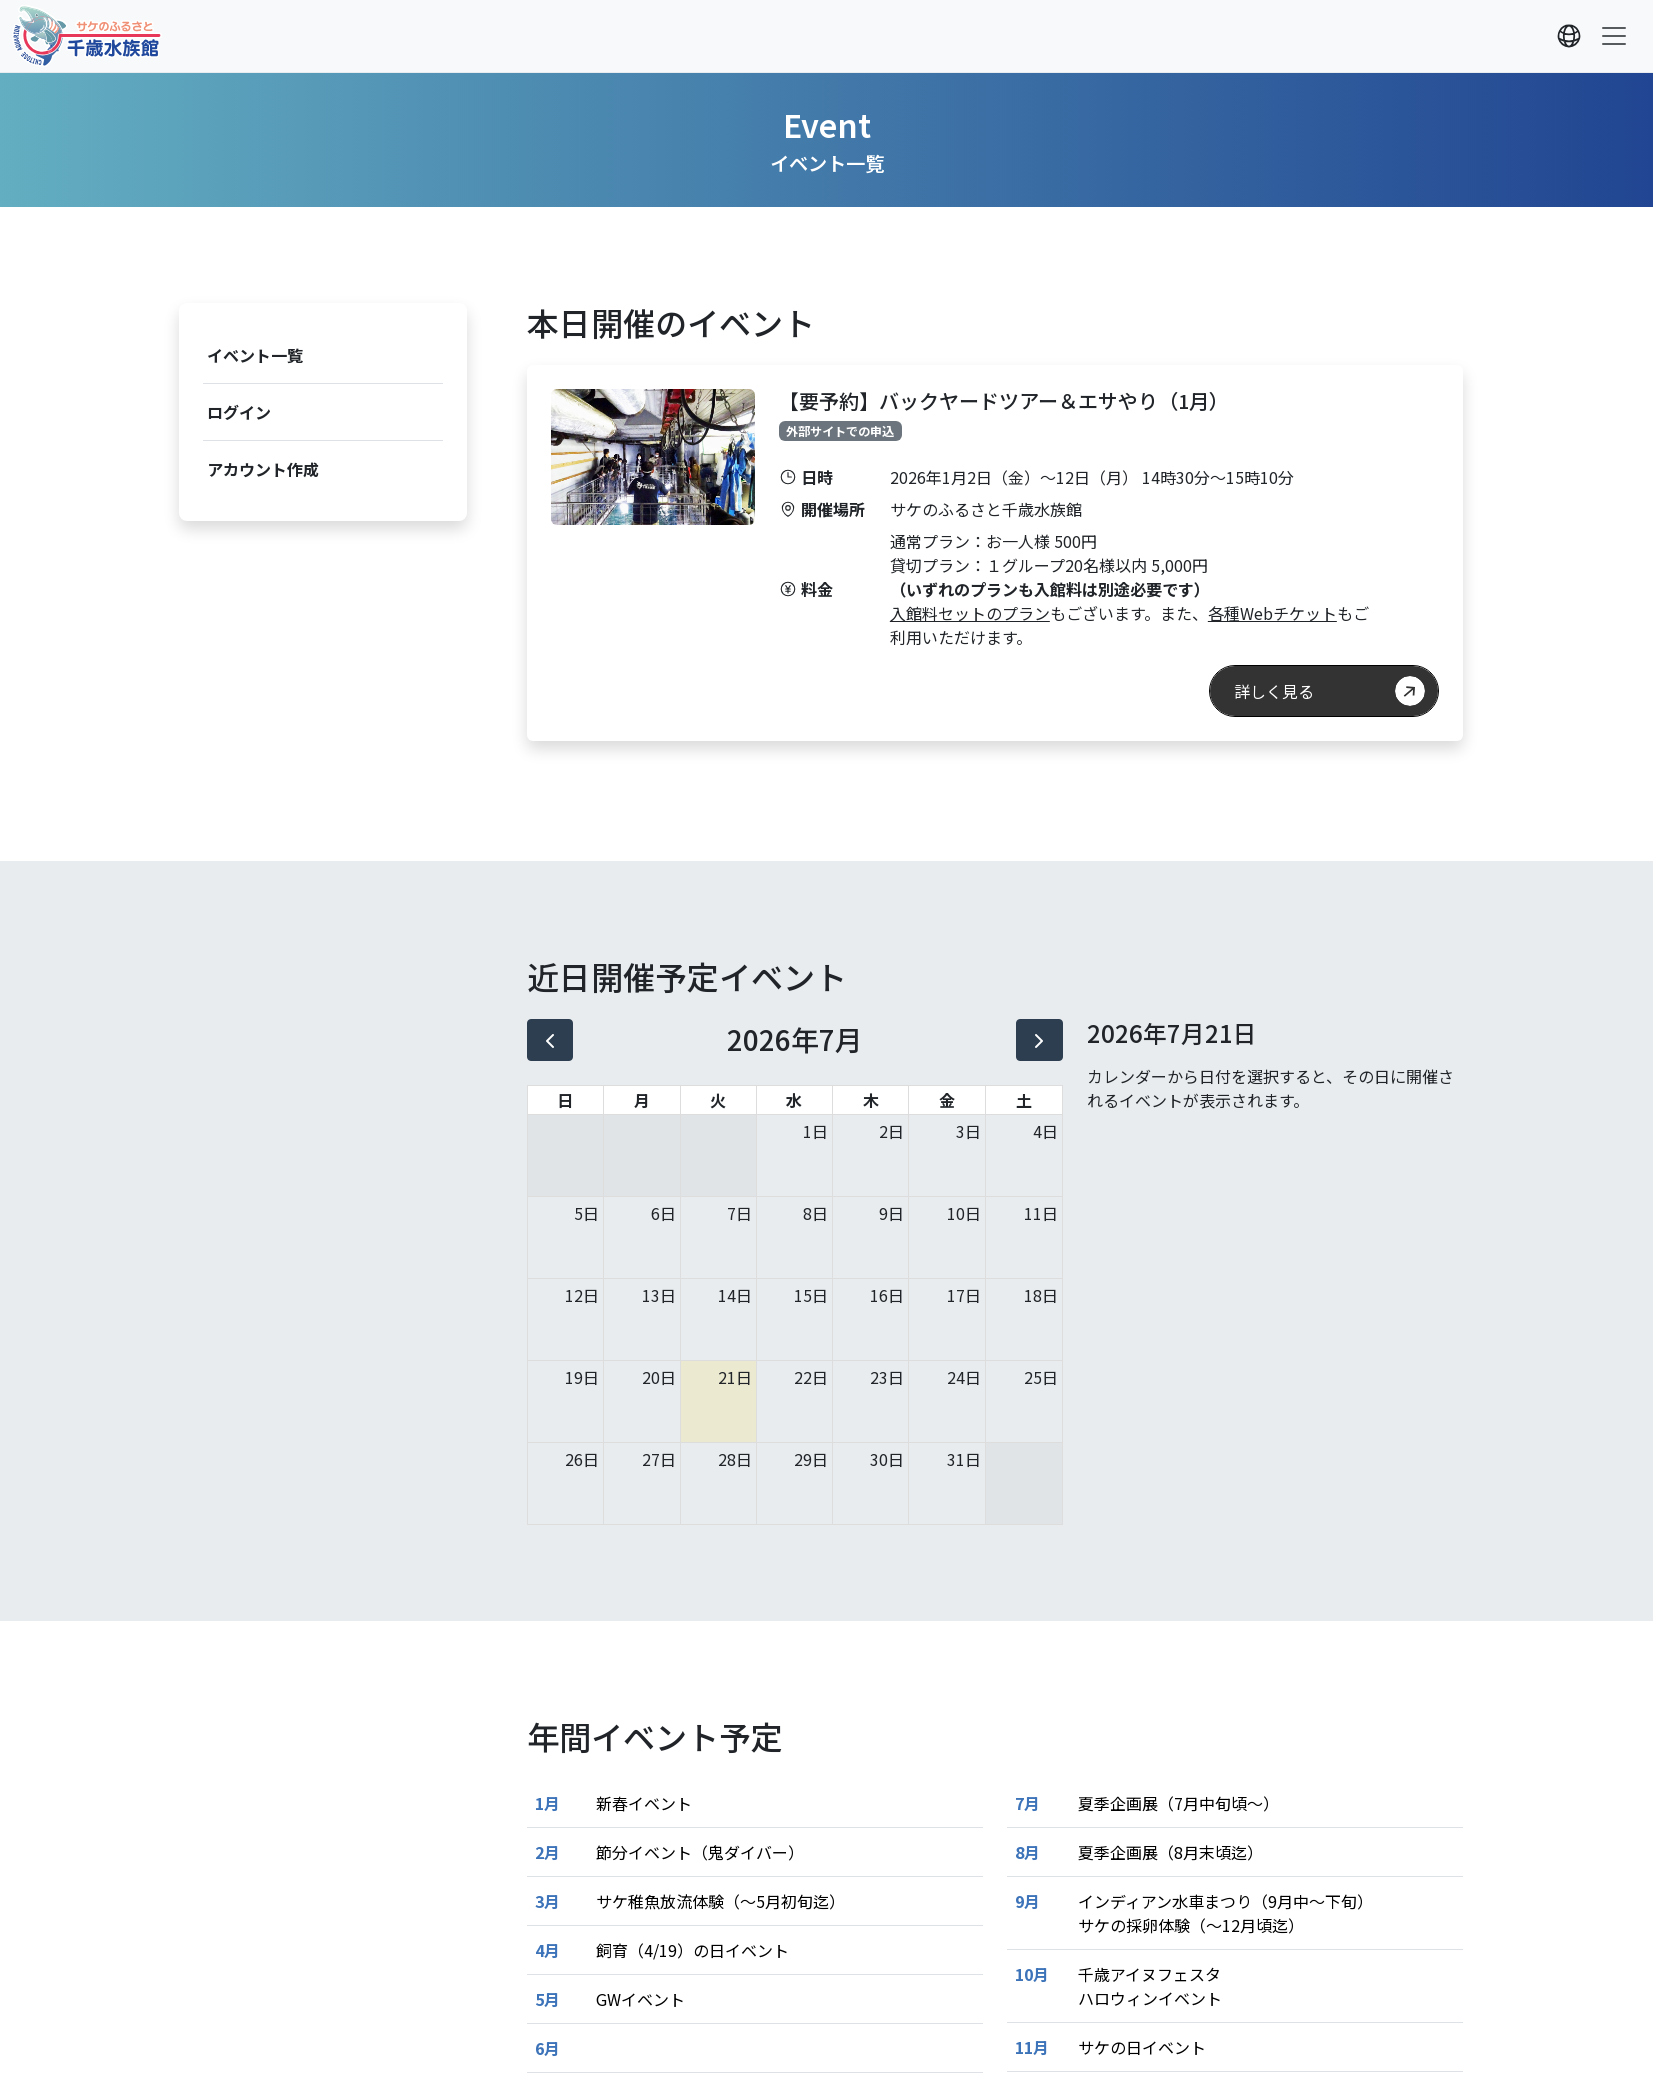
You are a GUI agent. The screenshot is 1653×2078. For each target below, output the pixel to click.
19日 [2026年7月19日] (582, 1377)
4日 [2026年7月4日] (1045, 1131)
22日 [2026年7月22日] (811, 1377)
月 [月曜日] (642, 1100)
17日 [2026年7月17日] (964, 1295)
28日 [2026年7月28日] (735, 1459)
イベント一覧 (255, 355)
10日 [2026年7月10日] (964, 1213)
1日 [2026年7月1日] (815, 1131)
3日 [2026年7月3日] (968, 1131)
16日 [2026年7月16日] (887, 1295)
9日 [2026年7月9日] (891, 1213)
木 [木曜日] (871, 1100)
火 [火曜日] (718, 1100)
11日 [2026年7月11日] (1041, 1213)
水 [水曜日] (794, 1100)
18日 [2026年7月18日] (1041, 1295)
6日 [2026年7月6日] (663, 1213)
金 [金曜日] (947, 1100)
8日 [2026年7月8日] (815, 1213)
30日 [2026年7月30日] (887, 1459)
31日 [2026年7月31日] (964, 1459)
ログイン (239, 412)
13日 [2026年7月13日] (659, 1295)
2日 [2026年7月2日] (891, 1131)
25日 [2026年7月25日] (1041, 1377)
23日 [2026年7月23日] (887, 1377)
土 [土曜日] (1024, 1100)
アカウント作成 (263, 469)
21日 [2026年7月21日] (735, 1377)
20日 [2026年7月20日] (659, 1377)
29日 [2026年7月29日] (811, 1459)
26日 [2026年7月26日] (582, 1459)
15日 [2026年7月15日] (811, 1295)
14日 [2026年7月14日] (735, 1295)
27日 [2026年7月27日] (659, 1459)
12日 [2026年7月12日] (582, 1295)
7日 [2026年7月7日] (739, 1213)
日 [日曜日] (565, 1100)
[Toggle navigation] (1614, 36)
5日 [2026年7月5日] (586, 1213)
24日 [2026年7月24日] (964, 1377)
